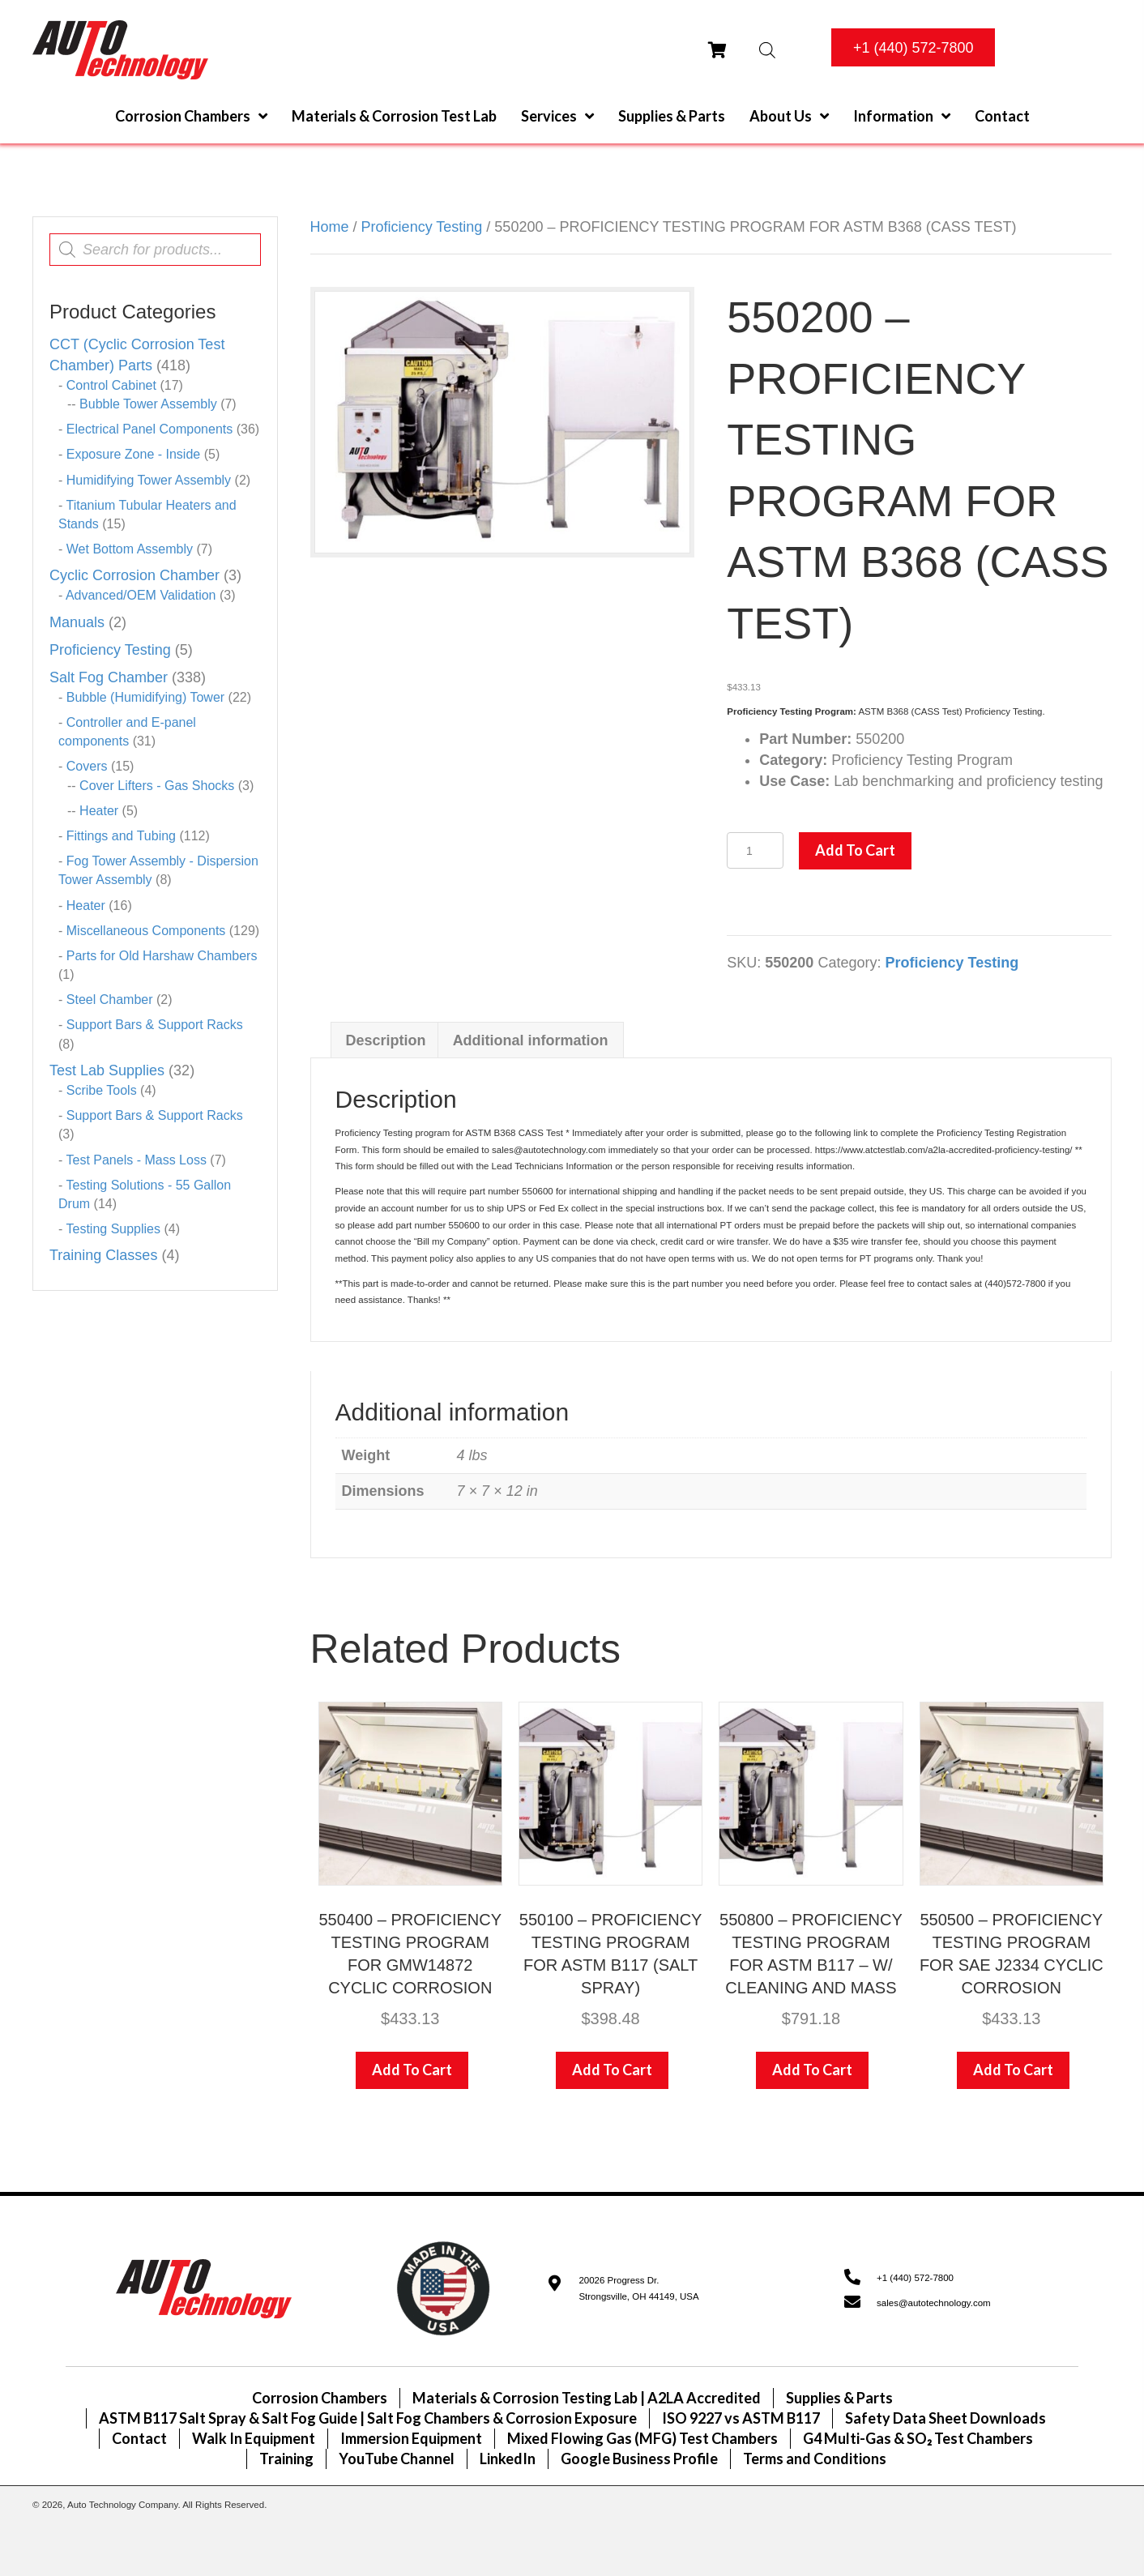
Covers (87, 766)
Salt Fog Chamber (108, 677)
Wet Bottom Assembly (129, 549)
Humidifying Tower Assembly (148, 480)
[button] (913, 47)
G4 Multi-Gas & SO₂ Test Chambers (918, 2438)
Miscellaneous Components (146, 931)
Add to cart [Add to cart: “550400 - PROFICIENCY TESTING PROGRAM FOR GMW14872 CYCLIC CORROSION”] (412, 2069)
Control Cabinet (111, 385)
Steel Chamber (109, 999)
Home (329, 227)
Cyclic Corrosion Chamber (134, 575)
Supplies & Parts (839, 2398)
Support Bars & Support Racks (154, 1025)
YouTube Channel (397, 2458)
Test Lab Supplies (106, 1070)
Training (286, 2458)
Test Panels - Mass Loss (136, 1160)
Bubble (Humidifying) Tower (145, 697)
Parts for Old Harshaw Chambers (162, 956)
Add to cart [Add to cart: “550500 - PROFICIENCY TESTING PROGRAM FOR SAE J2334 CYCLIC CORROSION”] (1013, 2069)
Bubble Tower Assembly (148, 404)
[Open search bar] (767, 50)
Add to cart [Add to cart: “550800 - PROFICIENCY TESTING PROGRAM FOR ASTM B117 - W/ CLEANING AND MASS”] (812, 2069)
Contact (139, 2438)
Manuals (77, 622)
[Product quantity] (755, 850)
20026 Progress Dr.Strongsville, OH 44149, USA (638, 2288)
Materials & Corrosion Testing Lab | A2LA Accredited (586, 2398)
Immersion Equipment (411, 2438)
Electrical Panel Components (149, 429)
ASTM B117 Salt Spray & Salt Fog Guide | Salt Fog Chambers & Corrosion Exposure (368, 2418)
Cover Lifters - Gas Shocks (156, 785)
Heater (98, 811)
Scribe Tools (101, 1090)
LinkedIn (508, 2458)
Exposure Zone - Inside (133, 454)
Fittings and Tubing (121, 836)
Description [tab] (386, 1040)
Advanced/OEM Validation (141, 595)
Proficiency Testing (110, 650)
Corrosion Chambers (319, 2398)
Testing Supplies (113, 1229)
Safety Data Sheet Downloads (945, 2418)
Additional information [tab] (530, 1040)
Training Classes (103, 1255)
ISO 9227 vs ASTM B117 (741, 2418)
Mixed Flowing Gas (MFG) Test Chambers (642, 2438)
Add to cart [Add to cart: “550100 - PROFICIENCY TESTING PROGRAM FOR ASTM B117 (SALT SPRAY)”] (612, 2069)
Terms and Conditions (814, 2458)
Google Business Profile (639, 2458)
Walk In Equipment (253, 2438)
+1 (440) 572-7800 (915, 2278)
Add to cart (855, 850)
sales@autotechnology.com (934, 2303)
